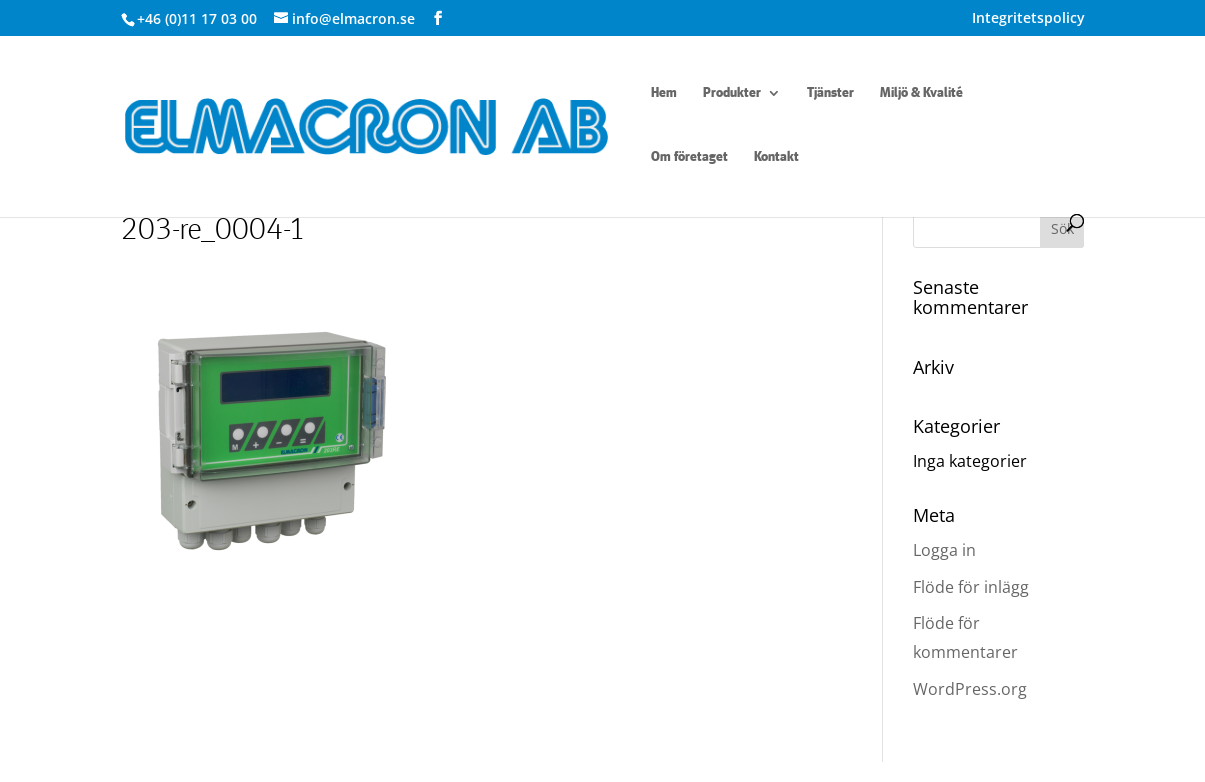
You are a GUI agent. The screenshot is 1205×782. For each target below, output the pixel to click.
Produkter (732, 93)
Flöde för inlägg (971, 587)
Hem (664, 93)
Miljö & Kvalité (921, 93)
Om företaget (689, 157)
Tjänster (830, 93)
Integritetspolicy (1028, 19)
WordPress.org (970, 689)
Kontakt (776, 157)
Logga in (944, 550)
